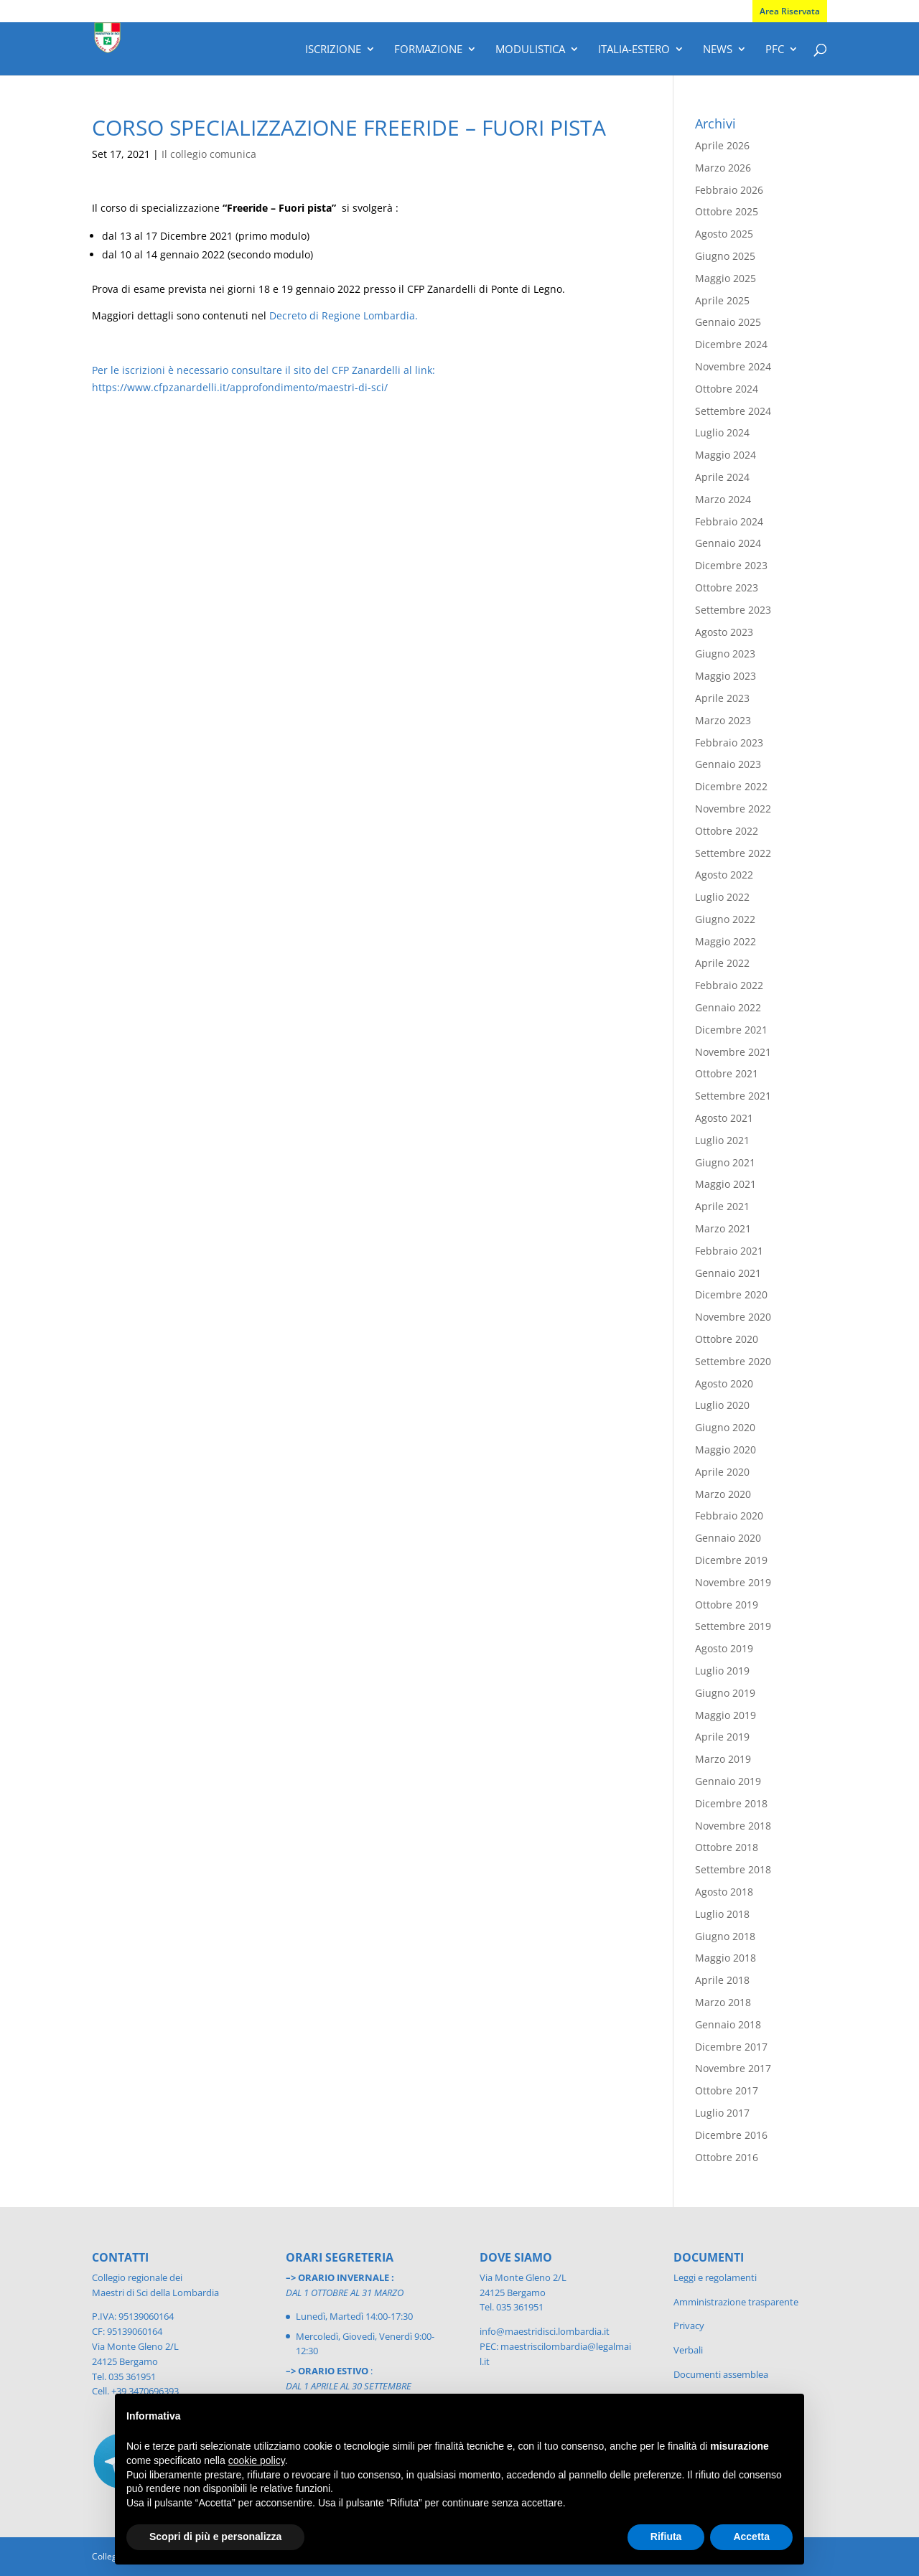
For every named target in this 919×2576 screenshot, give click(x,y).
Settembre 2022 (733, 853)
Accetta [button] (751, 2536)
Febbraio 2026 (729, 190)
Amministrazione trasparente (735, 2301)
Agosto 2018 (724, 1891)
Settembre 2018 (733, 1869)
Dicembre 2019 (731, 1560)
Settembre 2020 (733, 1361)
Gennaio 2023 (728, 764)
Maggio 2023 (725, 676)
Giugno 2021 (725, 1162)
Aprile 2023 (722, 698)
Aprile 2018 (722, 1980)
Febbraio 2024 (729, 521)
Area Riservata (790, 11)
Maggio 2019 (725, 1715)
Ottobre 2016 (726, 2157)
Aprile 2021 (722, 1206)
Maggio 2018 (725, 1957)
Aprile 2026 (722, 145)
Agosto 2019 (724, 1648)
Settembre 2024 (733, 411)
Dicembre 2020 (731, 1294)
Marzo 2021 (723, 1228)
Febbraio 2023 (729, 742)
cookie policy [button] (256, 2460)
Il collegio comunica (209, 154)
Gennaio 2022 (728, 1007)
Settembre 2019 (733, 1626)
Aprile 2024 (722, 477)
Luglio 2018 (722, 1914)
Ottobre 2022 (726, 831)
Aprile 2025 (722, 300)
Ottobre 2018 (726, 1847)
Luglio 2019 (722, 1670)
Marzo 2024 (723, 499)
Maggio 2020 (725, 1449)
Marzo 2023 (723, 720)
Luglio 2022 (722, 897)
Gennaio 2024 (728, 543)
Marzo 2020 (723, 1494)
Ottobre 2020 (726, 1339)
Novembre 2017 (733, 2068)
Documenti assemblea (720, 2374)
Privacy (688, 2325)
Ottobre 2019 (726, 1604)
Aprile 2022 (722, 963)
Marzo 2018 (723, 2002)
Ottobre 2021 (726, 1073)
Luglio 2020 (722, 1405)
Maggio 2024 (725, 455)
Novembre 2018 (733, 1825)
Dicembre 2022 (731, 786)
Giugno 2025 (725, 256)
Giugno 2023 (725, 653)
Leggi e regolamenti (715, 2277)
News (717, 50)
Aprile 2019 (722, 1736)
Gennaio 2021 (728, 1273)
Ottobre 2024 (726, 388)
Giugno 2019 (725, 1693)
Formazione (428, 50)
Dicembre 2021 (731, 1029)
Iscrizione (333, 50)
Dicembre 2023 (731, 565)
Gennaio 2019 (728, 1781)
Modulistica (530, 50)
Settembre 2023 (733, 610)
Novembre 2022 (733, 808)
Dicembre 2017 (731, 2046)
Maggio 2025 (725, 278)
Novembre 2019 (733, 1582)
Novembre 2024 (733, 366)
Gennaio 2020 (728, 1538)
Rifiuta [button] (666, 2536)
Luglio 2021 (722, 1140)
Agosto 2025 (724, 233)
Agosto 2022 (724, 874)
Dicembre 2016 (731, 2135)
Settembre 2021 (733, 1095)
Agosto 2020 (724, 1383)
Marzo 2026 (723, 167)
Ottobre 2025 (726, 211)
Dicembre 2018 (731, 1803)
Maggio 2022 (725, 941)
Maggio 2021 (725, 1184)
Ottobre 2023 (726, 587)
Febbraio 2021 (729, 1250)
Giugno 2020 (725, 1427)
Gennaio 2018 (728, 2024)
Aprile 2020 (722, 1472)
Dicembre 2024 (731, 344)
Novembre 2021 (733, 1052)
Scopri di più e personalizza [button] (215, 2536)
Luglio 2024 (722, 432)
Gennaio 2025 (728, 322)
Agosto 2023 (724, 632)
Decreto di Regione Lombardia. (343, 315)
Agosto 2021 (724, 1118)
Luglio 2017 (722, 2113)
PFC (774, 50)
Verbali (688, 2349)
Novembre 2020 (733, 1317)
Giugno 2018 (725, 1936)
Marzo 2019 (723, 1759)
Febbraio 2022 (729, 985)
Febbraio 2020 (729, 1515)
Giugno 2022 (725, 919)
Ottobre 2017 (726, 2090)
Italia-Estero (634, 50)
